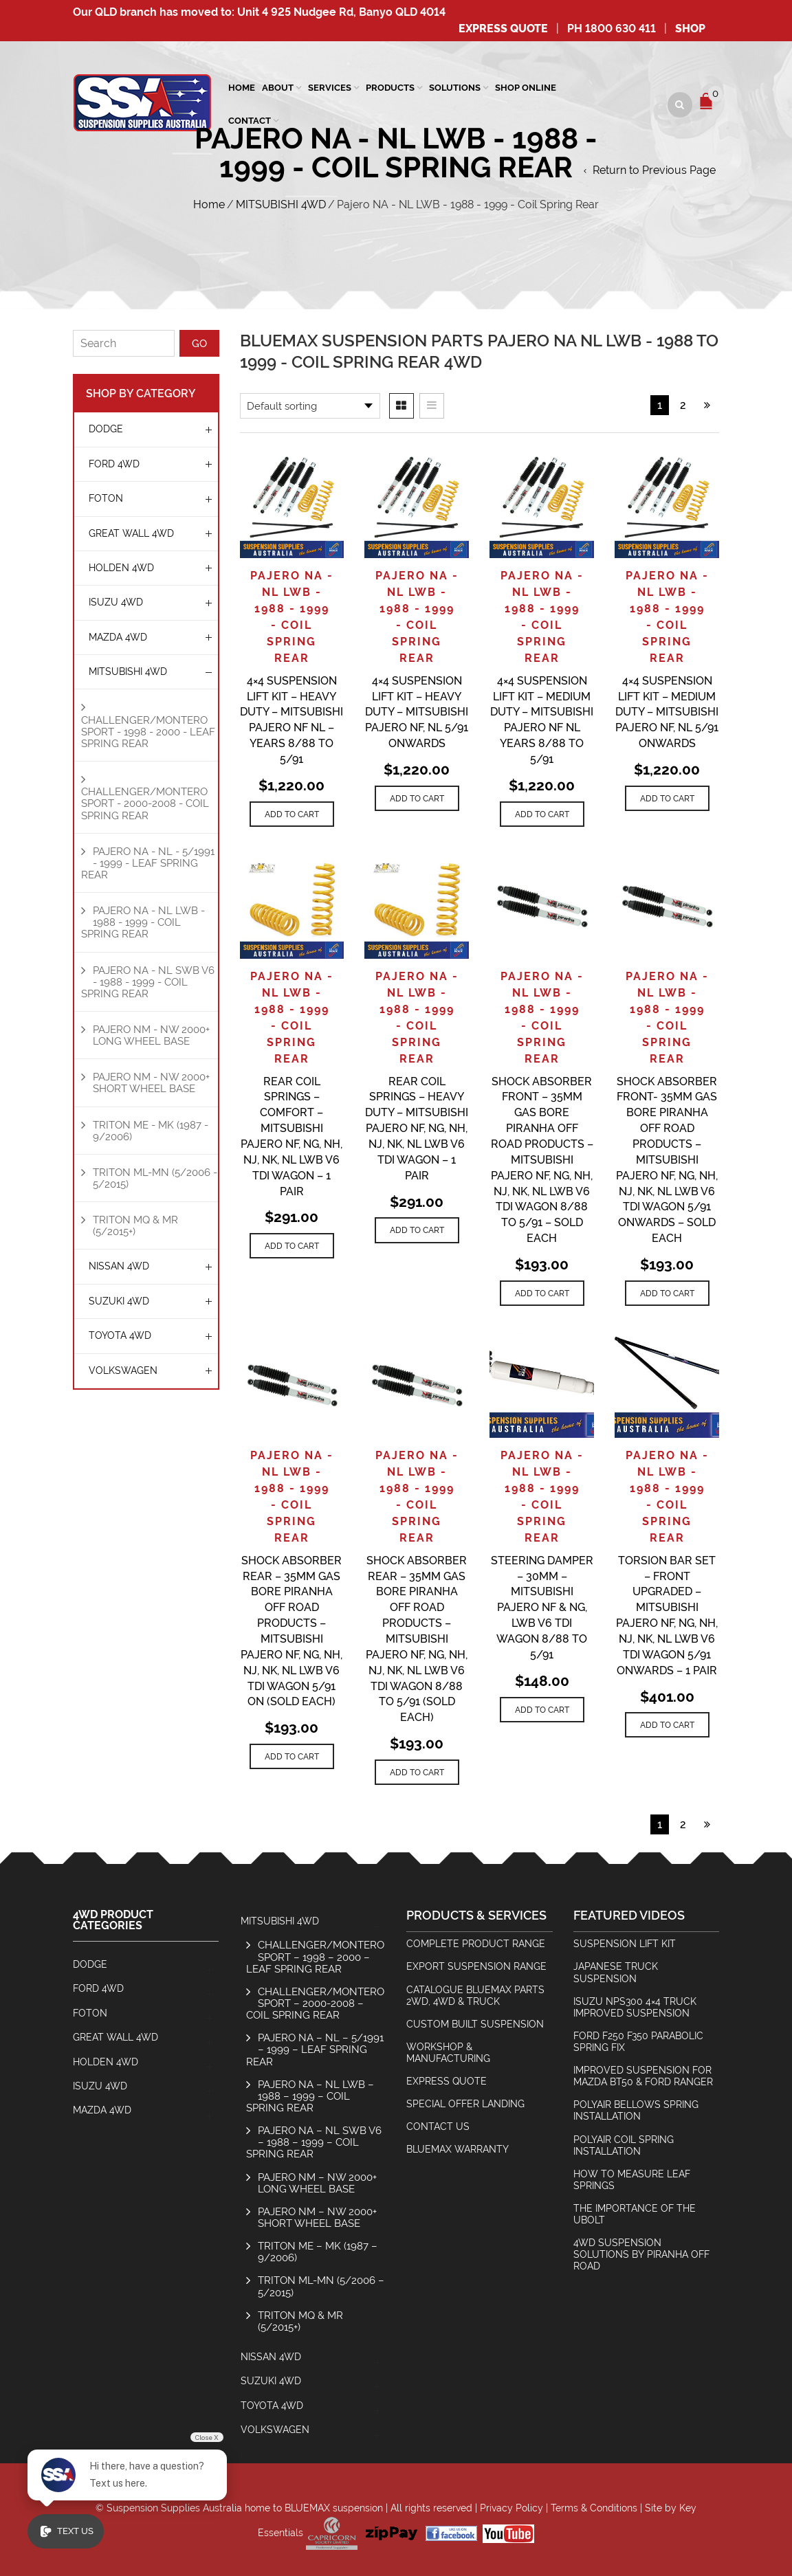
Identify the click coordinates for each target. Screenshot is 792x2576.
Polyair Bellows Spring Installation (635, 2110)
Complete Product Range (475, 1943)
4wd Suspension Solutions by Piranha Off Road (641, 2254)
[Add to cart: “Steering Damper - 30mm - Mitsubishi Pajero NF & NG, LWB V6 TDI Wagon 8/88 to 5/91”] (542, 1709)
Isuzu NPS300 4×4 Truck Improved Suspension (634, 2007)
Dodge (106, 428)
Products (390, 87)
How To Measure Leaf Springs (631, 2179)
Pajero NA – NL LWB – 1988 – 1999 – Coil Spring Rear (310, 2095)
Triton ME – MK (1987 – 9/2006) (317, 2251)
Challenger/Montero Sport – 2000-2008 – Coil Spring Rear (315, 2003)
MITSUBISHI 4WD (281, 204)
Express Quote (503, 28)
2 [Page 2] (683, 405)
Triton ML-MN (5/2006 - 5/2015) (155, 1178)
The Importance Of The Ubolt (634, 2214)
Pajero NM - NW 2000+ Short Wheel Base (151, 1082)
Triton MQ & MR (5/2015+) (135, 1225)
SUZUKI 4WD (119, 1301)
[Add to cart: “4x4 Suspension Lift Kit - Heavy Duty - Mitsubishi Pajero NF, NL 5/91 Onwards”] (417, 798)
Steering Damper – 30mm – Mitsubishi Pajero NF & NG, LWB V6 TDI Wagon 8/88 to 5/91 (542, 1607)
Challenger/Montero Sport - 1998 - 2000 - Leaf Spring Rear (148, 731)
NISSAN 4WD (119, 1266)
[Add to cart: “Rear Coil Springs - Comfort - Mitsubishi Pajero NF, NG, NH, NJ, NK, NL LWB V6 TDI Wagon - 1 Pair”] (292, 1245)
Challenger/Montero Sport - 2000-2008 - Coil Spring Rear (145, 803)
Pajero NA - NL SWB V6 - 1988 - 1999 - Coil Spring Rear (147, 981)
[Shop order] (310, 405)
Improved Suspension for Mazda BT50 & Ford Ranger (643, 2076)
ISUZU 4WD (116, 602)
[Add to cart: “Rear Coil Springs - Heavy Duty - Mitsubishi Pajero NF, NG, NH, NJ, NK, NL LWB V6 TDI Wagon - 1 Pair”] (417, 1230)
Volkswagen (123, 1370)
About (278, 87)
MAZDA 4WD (118, 637)
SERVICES (329, 87)
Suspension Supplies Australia (174, 2507)
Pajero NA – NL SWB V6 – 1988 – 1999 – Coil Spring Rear (314, 2141)
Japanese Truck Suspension (615, 1972)
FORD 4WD (114, 463)
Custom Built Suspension (475, 2024)
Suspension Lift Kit (624, 1943)
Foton (106, 498)
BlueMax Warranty (457, 2149)
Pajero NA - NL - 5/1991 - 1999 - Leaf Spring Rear (147, 862)
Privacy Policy (511, 2507)
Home (241, 87)
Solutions (455, 87)
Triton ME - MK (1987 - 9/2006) (150, 1130)
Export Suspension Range (476, 1966)
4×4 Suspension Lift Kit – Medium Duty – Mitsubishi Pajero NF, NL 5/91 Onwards (666, 712)
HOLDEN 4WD (121, 567)
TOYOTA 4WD (120, 1335)
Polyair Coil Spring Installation (623, 2145)
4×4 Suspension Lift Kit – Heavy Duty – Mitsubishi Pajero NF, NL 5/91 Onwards (416, 712)
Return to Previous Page (654, 170)
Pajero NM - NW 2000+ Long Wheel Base (151, 1035)
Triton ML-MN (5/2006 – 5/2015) (321, 2286)
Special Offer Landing (465, 2103)
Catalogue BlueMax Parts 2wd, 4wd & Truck (475, 1995)
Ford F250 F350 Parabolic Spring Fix (638, 2041)
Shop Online (525, 87)
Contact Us (438, 2126)
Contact (249, 120)
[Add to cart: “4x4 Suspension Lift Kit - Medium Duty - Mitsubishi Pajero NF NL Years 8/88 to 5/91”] (542, 814)
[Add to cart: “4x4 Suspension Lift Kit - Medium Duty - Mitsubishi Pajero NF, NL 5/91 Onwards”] (667, 798)
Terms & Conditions (594, 2507)
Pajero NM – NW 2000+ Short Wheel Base (317, 2217)
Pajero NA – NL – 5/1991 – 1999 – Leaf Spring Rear (315, 2049)
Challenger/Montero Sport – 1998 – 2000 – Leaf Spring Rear (315, 1956)
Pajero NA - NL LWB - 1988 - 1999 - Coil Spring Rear (143, 922)
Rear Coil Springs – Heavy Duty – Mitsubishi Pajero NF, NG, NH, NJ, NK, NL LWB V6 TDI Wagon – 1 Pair (416, 1128)
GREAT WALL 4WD (131, 533)
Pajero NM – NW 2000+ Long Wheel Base (317, 2183)
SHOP (690, 28)
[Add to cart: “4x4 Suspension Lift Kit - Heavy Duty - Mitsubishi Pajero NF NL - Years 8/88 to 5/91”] (292, 814)
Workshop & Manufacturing (448, 2052)
